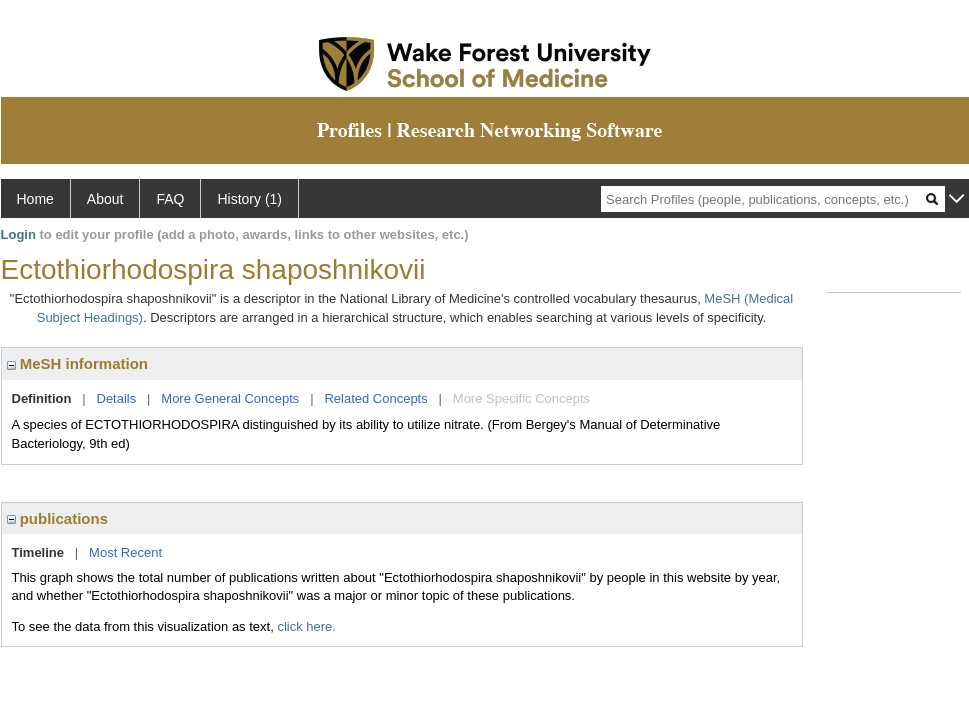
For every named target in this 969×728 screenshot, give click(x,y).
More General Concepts (230, 398)
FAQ (170, 199)
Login (18, 234)
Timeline (38, 552)
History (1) (249, 199)
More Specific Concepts (521, 398)
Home (35, 199)
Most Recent (125, 552)
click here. (306, 626)
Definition (42, 398)
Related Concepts (375, 398)
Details (117, 398)
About (105, 199)
